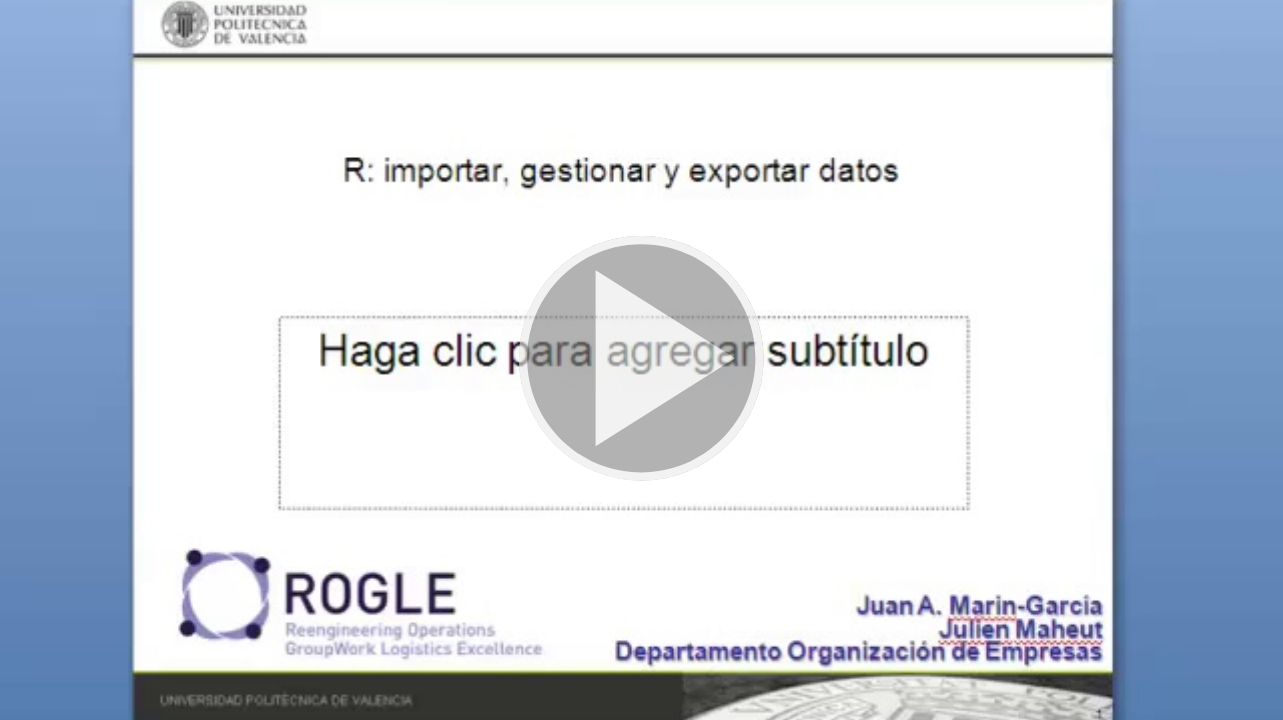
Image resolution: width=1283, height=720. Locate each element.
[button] (641, 360)
